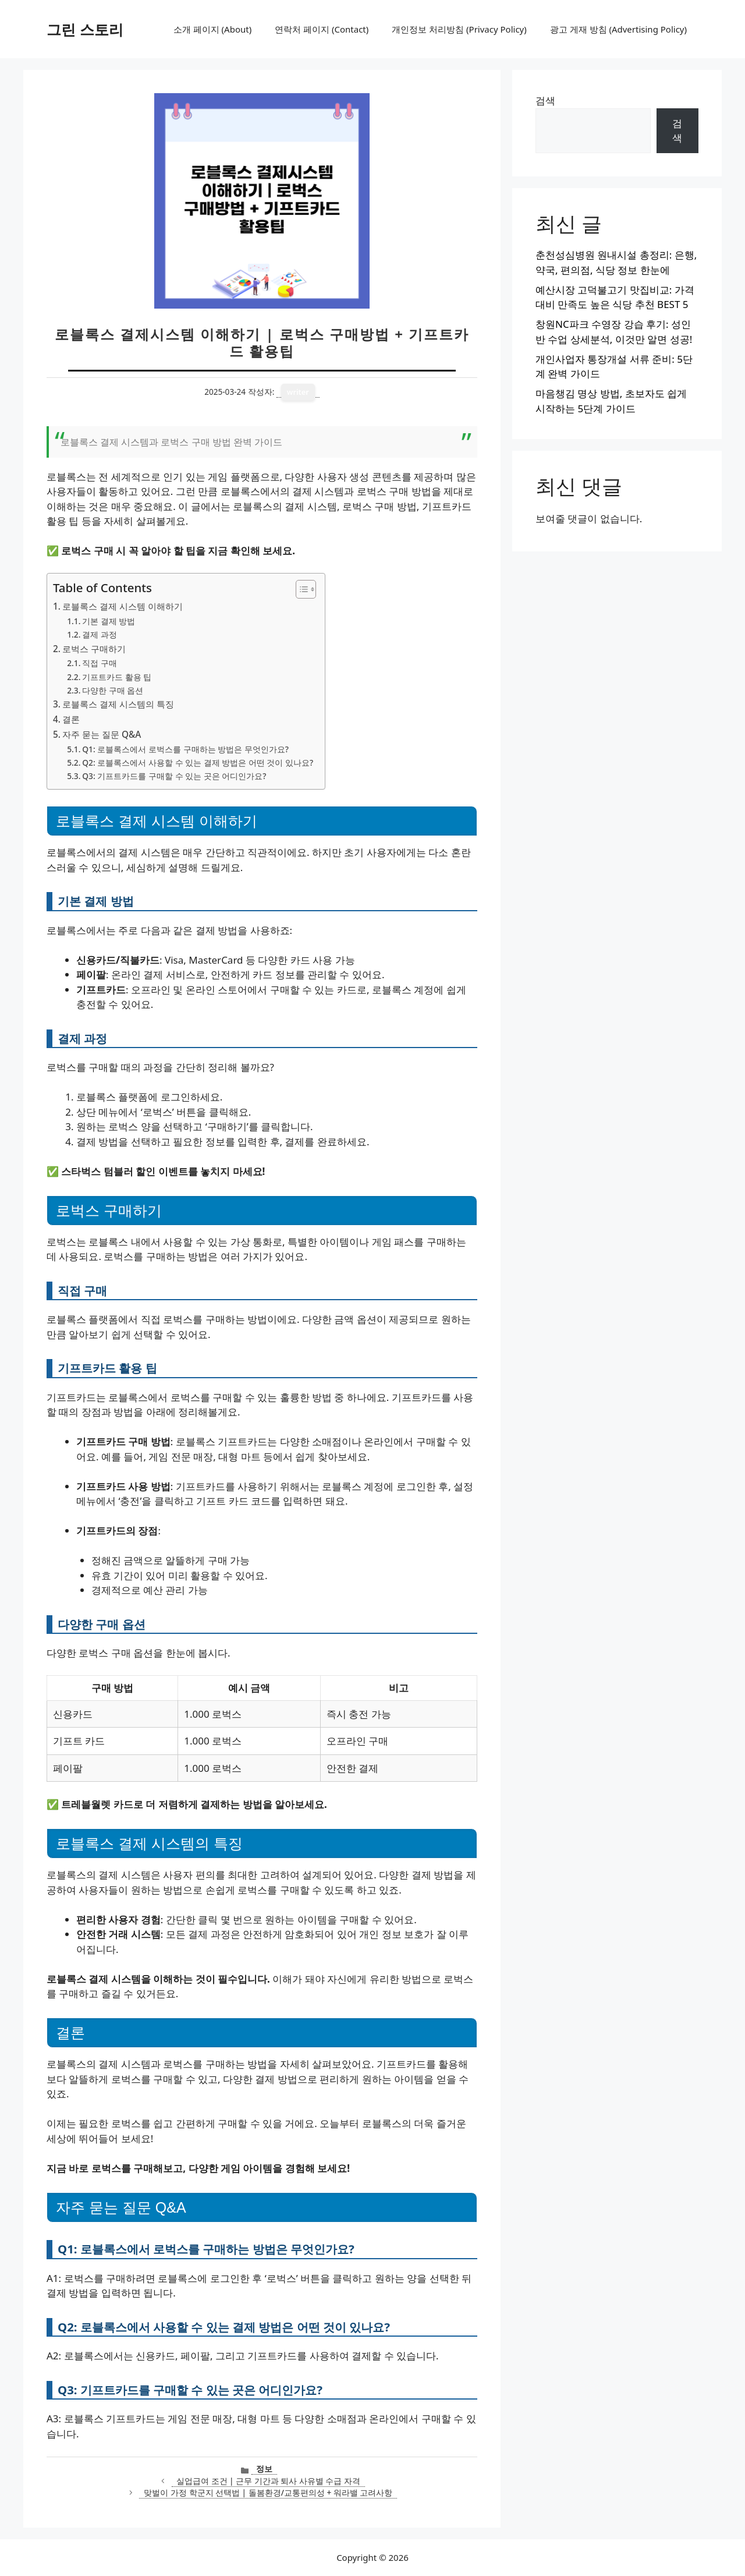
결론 (71, 719)
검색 (545, 100)
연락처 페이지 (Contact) (321, 29)
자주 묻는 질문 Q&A (101, 734)
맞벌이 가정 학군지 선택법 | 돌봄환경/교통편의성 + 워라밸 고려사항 (268, 2492)
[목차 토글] (300, 589)
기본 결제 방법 (108, 621)
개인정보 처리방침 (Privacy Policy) (459, 29)
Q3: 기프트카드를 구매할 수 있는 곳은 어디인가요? (174, 775)
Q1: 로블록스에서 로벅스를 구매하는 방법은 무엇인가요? (185, 749)
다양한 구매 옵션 (112, 690)
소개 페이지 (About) (212, 29)
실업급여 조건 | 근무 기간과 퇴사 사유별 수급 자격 (268, 2480)
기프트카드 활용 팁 (116, 676)
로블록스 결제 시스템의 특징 (118, 704)
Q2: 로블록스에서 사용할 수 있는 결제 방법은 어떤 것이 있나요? (197, 762)
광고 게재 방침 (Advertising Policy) (618, 29)
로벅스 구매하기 (94, 648)
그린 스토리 (85, 29)
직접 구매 (99, 662)
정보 (264, 2468)
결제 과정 (99, 634)
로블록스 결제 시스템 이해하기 (122, 606)
